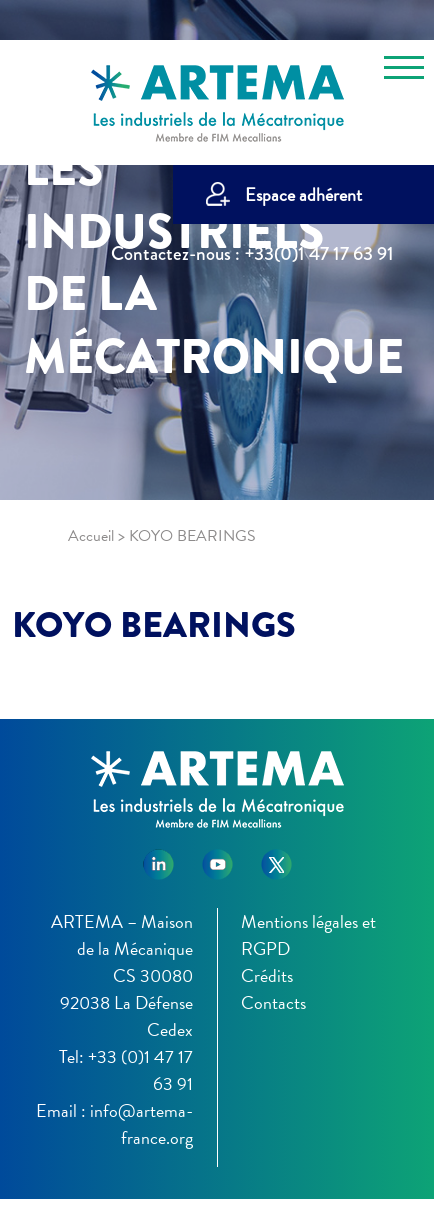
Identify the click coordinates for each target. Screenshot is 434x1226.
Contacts (273, 1002)
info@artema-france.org (141, 1124)
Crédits (267, 975)
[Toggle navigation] (404, 71)
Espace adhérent (303, 194)
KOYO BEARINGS (154, 625)
